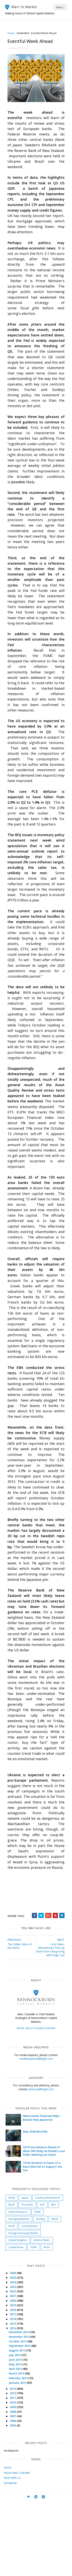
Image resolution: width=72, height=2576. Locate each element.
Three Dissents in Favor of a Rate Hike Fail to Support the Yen (43, 2240)
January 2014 (19, 2456)
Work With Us (12, 2551)
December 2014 (20, 2405)
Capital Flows (17, 2320)
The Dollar (28, 2278)
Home (12, 33)
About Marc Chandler (17, 2546)
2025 (14, 2351)
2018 (14, 2383)
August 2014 (18, 2424)
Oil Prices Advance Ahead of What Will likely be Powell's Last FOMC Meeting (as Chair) (44, 2224)
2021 (14, 2369)
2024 (14, 2355)
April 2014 (17, 2442)
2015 (14, 2397)
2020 (14, 2374)
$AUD (56, 2292)
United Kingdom (19, 2313)
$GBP (39, 2285)
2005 (14, 2499)
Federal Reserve (19, 2285)
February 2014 (20, 2451)
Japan (26, 2271)
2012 (14, 2467)
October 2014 (19, 2415)
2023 (14, 2360)
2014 (14, 2401)
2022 (14, 2365)
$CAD (13, 2299)
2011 (14, 2471)
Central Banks (31, 2299)
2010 (14, 2476)
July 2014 (16, 2428)
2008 (14, 2485)
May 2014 (16, 2438)
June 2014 (17, 2433)
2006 (14, 2494)
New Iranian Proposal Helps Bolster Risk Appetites (42, 2191)
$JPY (54, 2278)
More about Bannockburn (36, 2102)
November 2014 (20, 2410)
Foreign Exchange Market (24, 2306)
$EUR (13, 2278)
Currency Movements (48, 2271)
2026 (14, 2346)
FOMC (34, 2320)
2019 (14, 2378)
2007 (14, 2490)
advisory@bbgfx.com (41, 2162)
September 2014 (21, 2419)
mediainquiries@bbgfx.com (36, 2132)
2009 (14, 2480)
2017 (14, 2388)
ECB (43, 2278)
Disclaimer (10, 2556)
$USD (13, 2271)
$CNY (48, 2320)
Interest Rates (43, 2313)
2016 (14, 2392)
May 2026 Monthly (36, 2205)
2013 (14, 2462)
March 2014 (18, 2447)
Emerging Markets (20, 2292)
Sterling (41, 2292)
